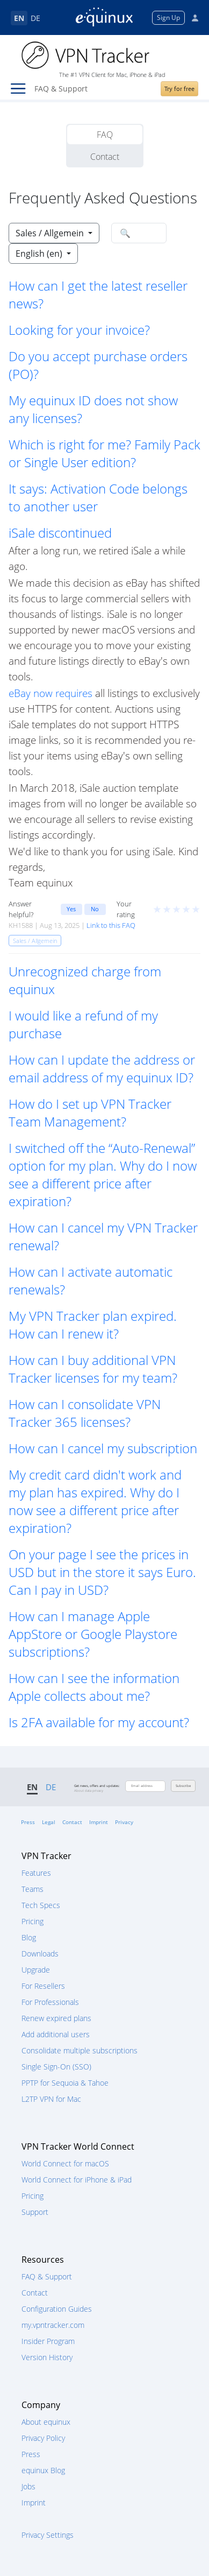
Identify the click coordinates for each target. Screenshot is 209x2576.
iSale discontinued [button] (60, 532)
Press (28, 1822)
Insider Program (48, 2341)
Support (34, 2212)
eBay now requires (50, 693)
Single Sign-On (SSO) (56, 2066)
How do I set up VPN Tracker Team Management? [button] (90, 1112)
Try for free (179, 89)
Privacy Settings (47, 2535)
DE (35, 18)
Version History (47, 2357)
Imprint (98, 1822)
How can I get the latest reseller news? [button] (98, 294)
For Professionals (50, 2002)
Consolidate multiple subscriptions (79, 2050)
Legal (48, 1822)
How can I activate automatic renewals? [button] (90, 1280)
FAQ (105, 134)
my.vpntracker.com (52, 2325)
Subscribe (183, 1786)
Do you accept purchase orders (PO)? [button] (98, 365)
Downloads (40, 1953)
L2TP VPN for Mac (51, 2099)
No (95, 909)
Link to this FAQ (111, 925)
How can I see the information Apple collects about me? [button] (94, 1687)
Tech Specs (40, 1905)
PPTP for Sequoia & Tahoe (65, 2083)
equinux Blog (43, 2470)
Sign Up (168, 17)
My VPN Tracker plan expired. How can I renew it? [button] (93, 1324)
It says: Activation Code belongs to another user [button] (98, 497)
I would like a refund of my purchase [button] (83, 1024)
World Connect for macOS (65, 2163)
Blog (28, 1937)
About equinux (45, 2422)
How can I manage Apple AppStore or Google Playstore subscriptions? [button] (93, 1633)
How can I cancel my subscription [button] (103, 1448)
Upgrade (35, 1970)
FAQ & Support (46, 2276)
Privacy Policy (43, 2438)
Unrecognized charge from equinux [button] (85, 980)
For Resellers (43, 1986)
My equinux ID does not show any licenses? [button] (93, 409)
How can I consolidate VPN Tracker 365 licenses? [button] (85, 1413)
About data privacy (88, 1791)
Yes (71, 909)
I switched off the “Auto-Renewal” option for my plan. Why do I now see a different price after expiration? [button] (103, 1174)
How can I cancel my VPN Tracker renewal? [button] (103, 1236)
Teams (32, 1889)
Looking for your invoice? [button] (79, 330)
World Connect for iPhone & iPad (76, 2179)
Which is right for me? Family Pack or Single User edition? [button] (104, 453)
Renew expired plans (56, 2018)
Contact (104, 157)
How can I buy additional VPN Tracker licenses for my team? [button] (93, 1368)
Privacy (124, 1822)
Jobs (28, 2486)
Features (36, 1873)
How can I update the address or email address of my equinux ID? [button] (102, 1068)
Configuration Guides (56, 2309)
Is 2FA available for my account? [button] (99, 1722)
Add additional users (55, 2034)
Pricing (32, 1921)
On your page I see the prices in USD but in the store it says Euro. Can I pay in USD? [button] (102, 1572)
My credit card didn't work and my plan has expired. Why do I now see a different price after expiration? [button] (95, 1501)
